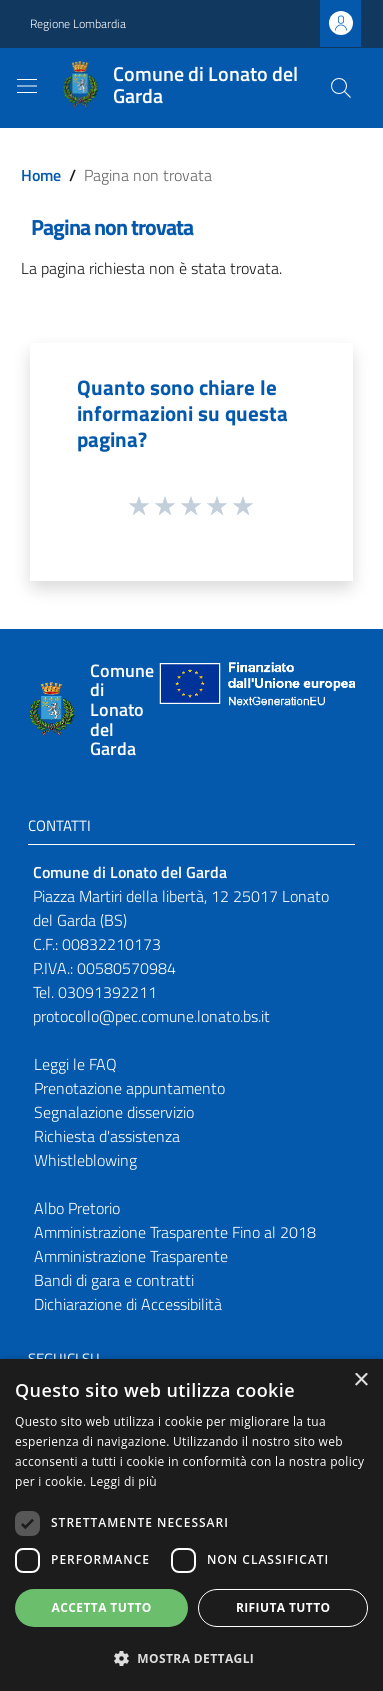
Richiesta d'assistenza (107, 1136)
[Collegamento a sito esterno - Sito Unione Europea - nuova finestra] (255, 710)
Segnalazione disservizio (114, 1112)
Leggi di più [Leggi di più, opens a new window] (123, 1481)
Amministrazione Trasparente (131, 1256)
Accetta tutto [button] (102, 1607)
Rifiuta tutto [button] (283, 1607)
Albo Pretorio (77, 1208)
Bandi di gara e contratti (114, 1280)
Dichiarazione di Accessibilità (128, 1304)
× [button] (360, 1380)
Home (41, 175)
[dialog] (191, 1525)
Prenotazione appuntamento (129, 1088)
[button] (191, 1658)
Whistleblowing (85, 1160)
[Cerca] (341, 88)
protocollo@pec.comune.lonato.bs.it (151, 1016)
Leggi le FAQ (75, 1064)
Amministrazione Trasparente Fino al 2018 (175, 1232)
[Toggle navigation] (27, 86)
